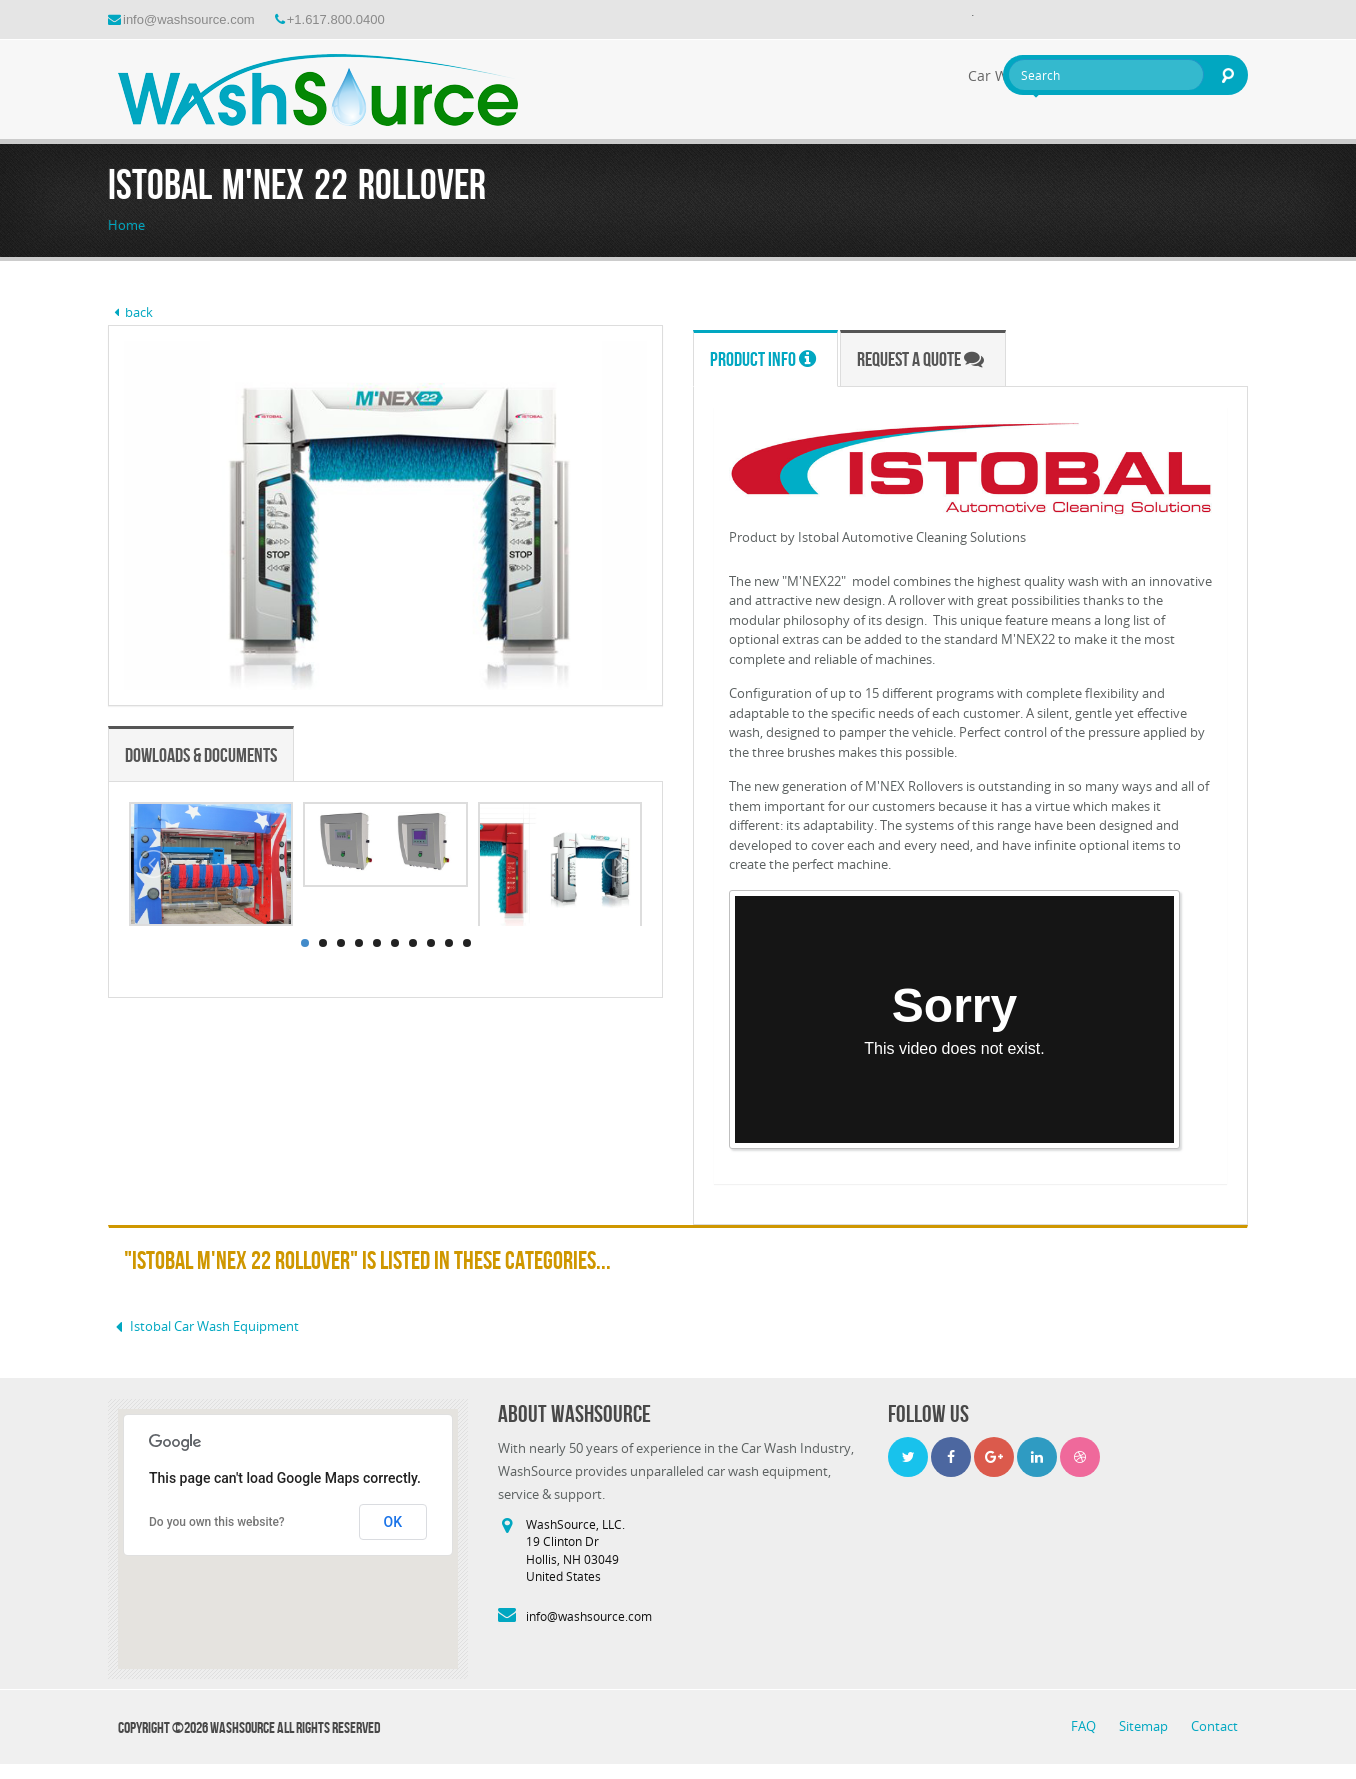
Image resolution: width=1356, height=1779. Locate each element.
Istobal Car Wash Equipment (203, 1326)
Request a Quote (920, 359)
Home (126, 225)
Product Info (763, 359)
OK (393, 1522)
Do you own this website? (217, 1522)
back (130, 312)
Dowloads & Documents (201, 755)
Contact (1214, 1726)
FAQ (1085, 1726)
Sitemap (1145, 1726)
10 (467, 943)
